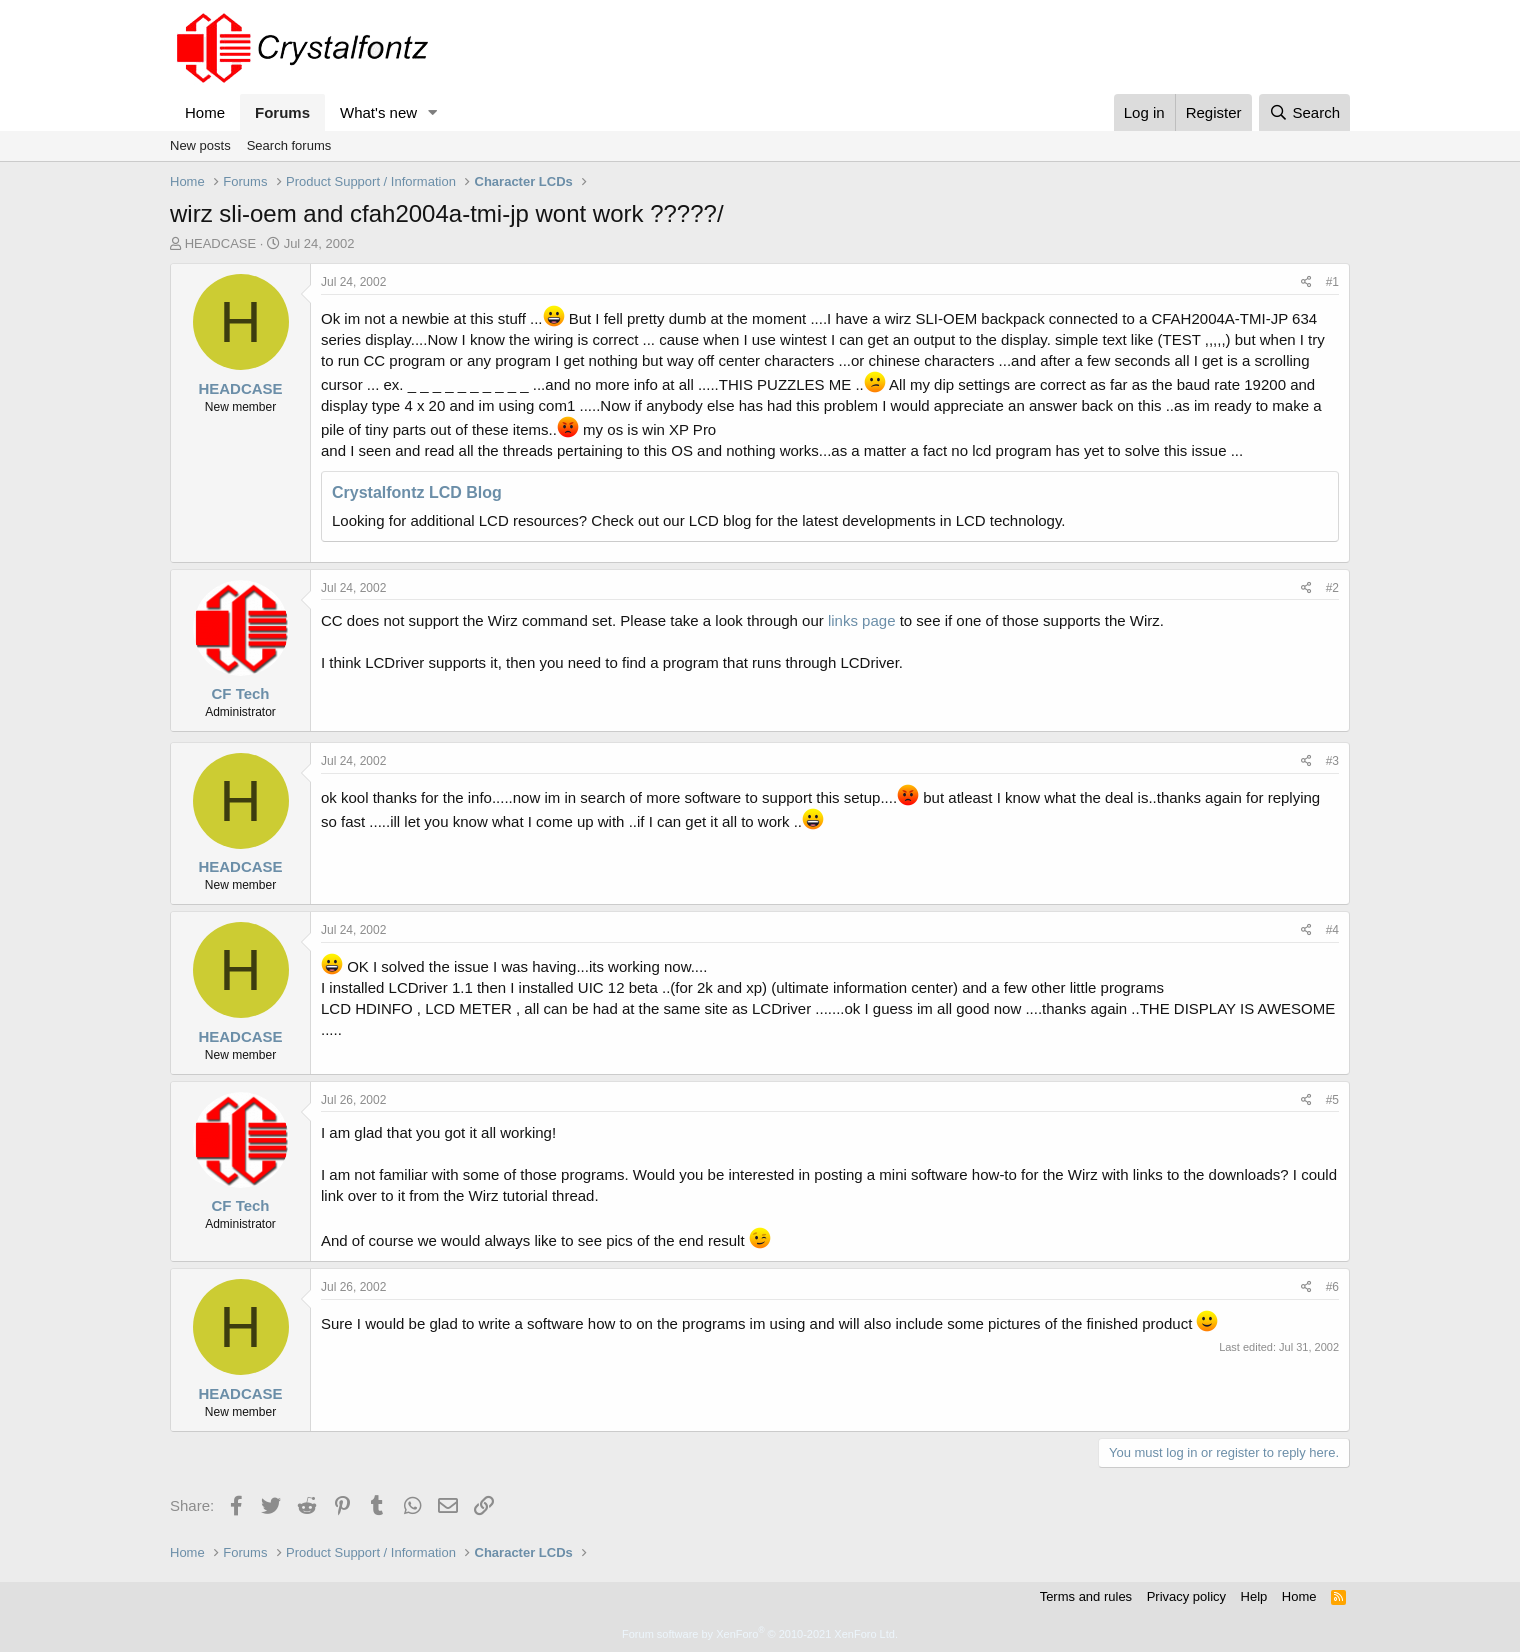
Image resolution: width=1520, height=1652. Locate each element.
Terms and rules (1086, 1596)
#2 (1332, 588)
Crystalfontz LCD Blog (417, 492)
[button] (433, 112)
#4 (1332, 930)
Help (1254, 1596)
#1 (1332, 282)
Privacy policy (1186, 1596)
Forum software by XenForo (760, 1634)
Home (205, 112)
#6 (1332, 1287)
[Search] (1304, 112)
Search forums (289, 145)
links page (862, 620)
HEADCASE (221, 243)
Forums (282, 112)
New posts (200, 145)
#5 (1332, 1100)
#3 (1332, 761)
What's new (378, 112)
